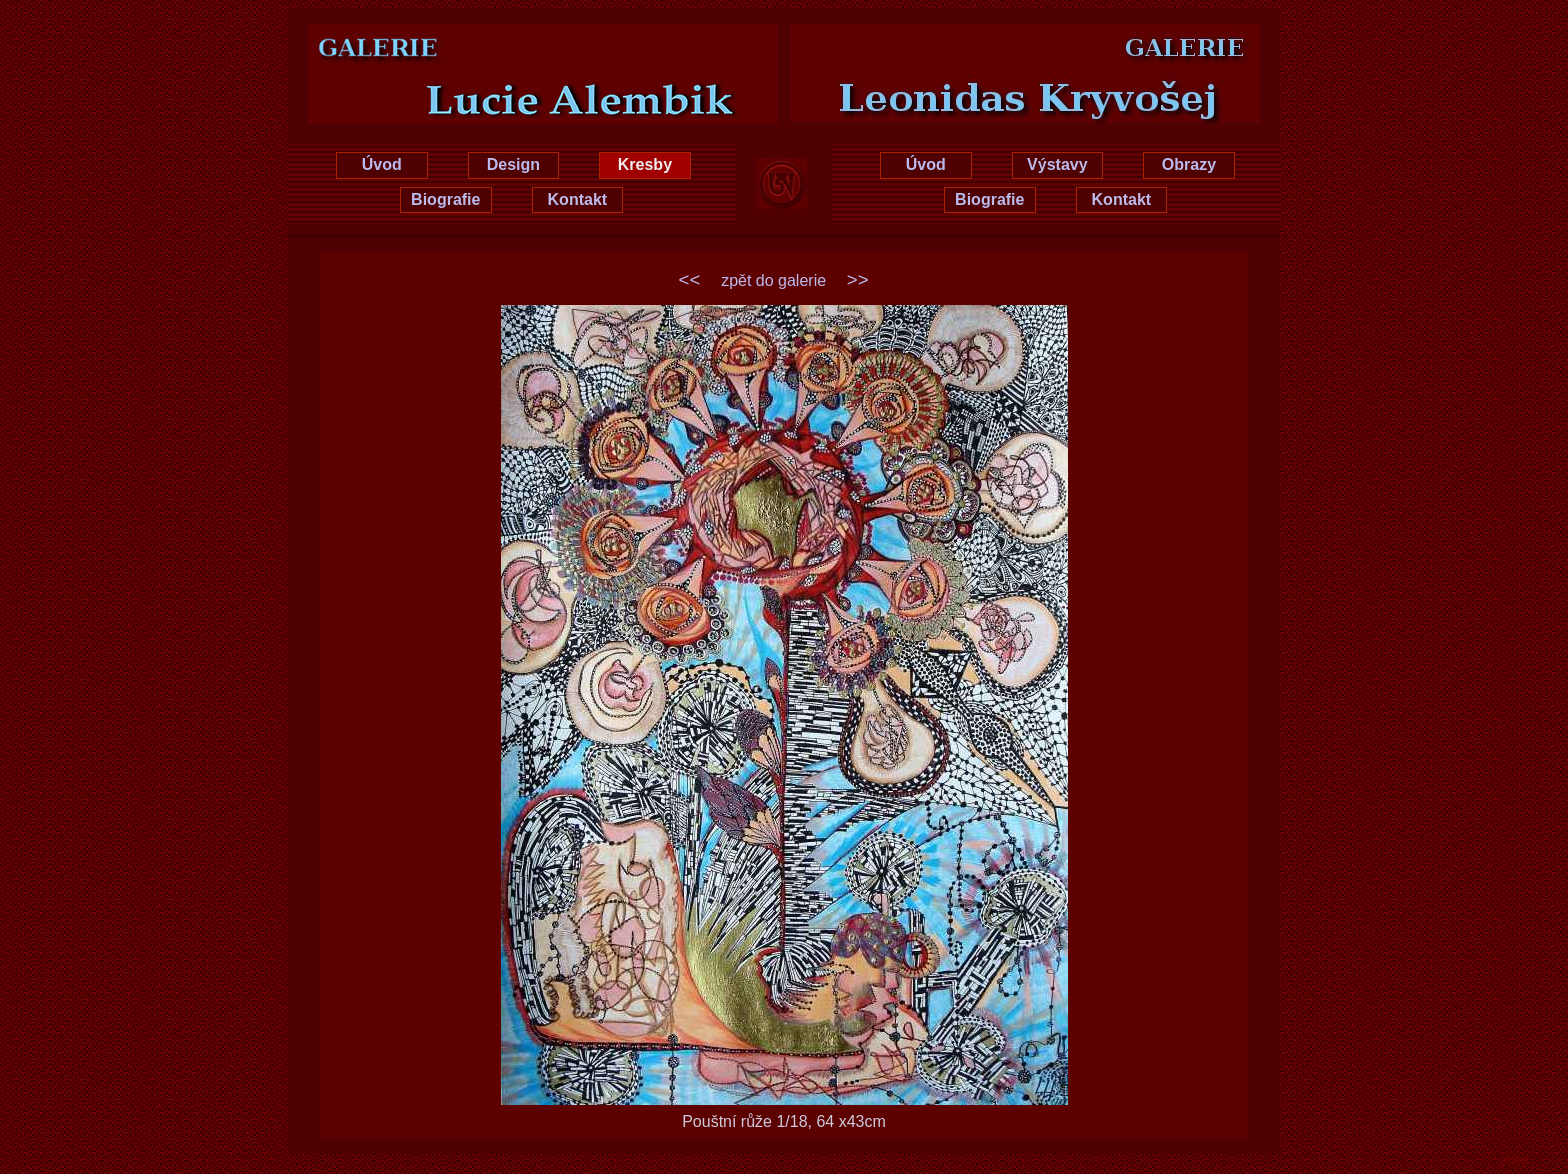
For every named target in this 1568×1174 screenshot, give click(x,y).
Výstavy (1057, 164)
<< (690, 279)
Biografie (445, 199)
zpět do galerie (773, 280)
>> (858, 279)
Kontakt (578, 199)
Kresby (645, 164)
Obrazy (1189, 164)
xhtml (1515, 1160)
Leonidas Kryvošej (1056, 42)
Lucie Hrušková (512, 42)
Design (513, 164)
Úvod (382, 164)
